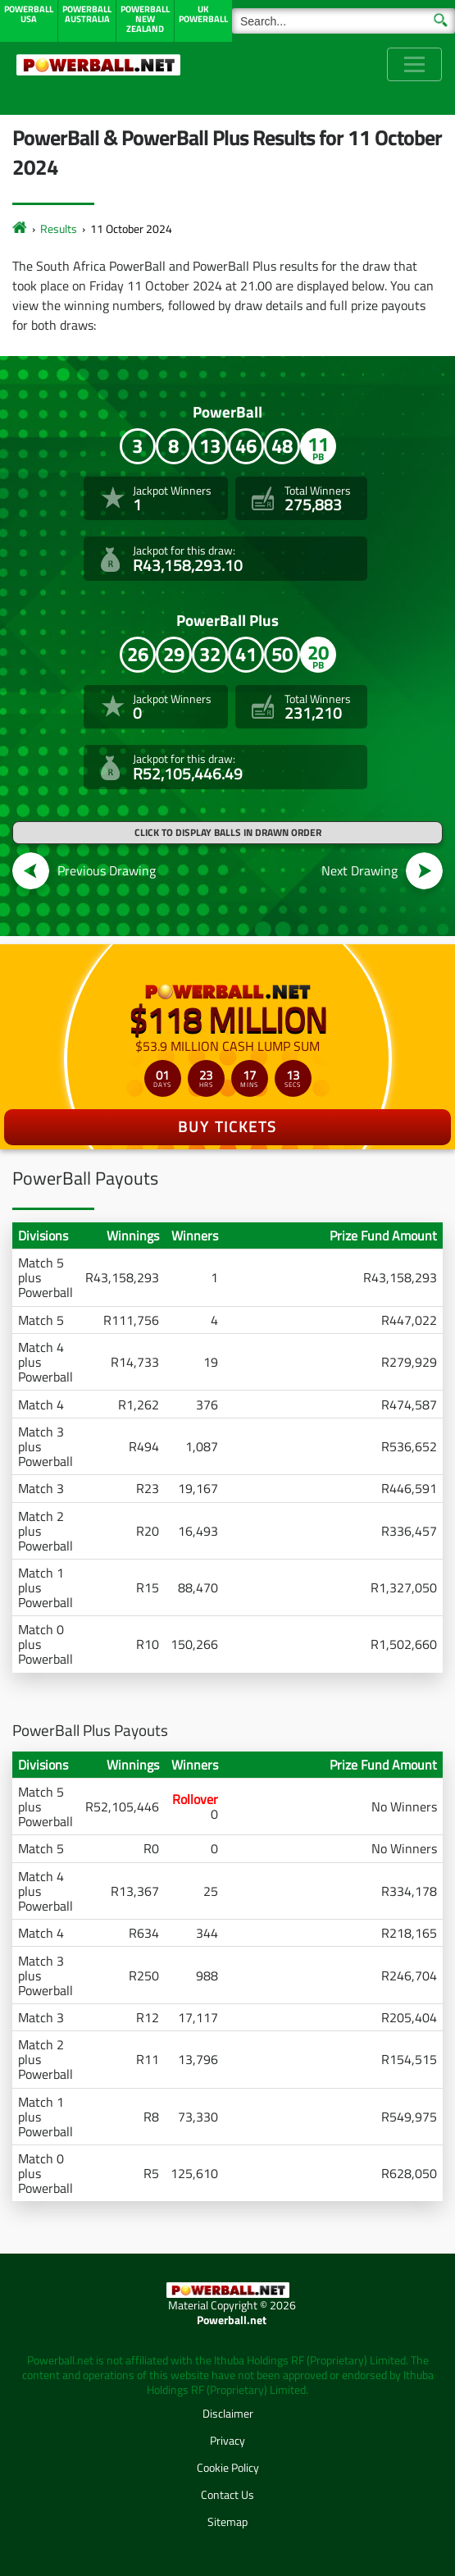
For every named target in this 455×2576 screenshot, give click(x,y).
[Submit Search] (440, 19)
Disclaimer (227, 2413)
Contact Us (227, 2494)
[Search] (343, 21)
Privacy (227, 2440)
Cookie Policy (228, 2467)
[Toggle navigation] (414, 64)
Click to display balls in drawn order (227, 832)
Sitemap (227, 2521)
